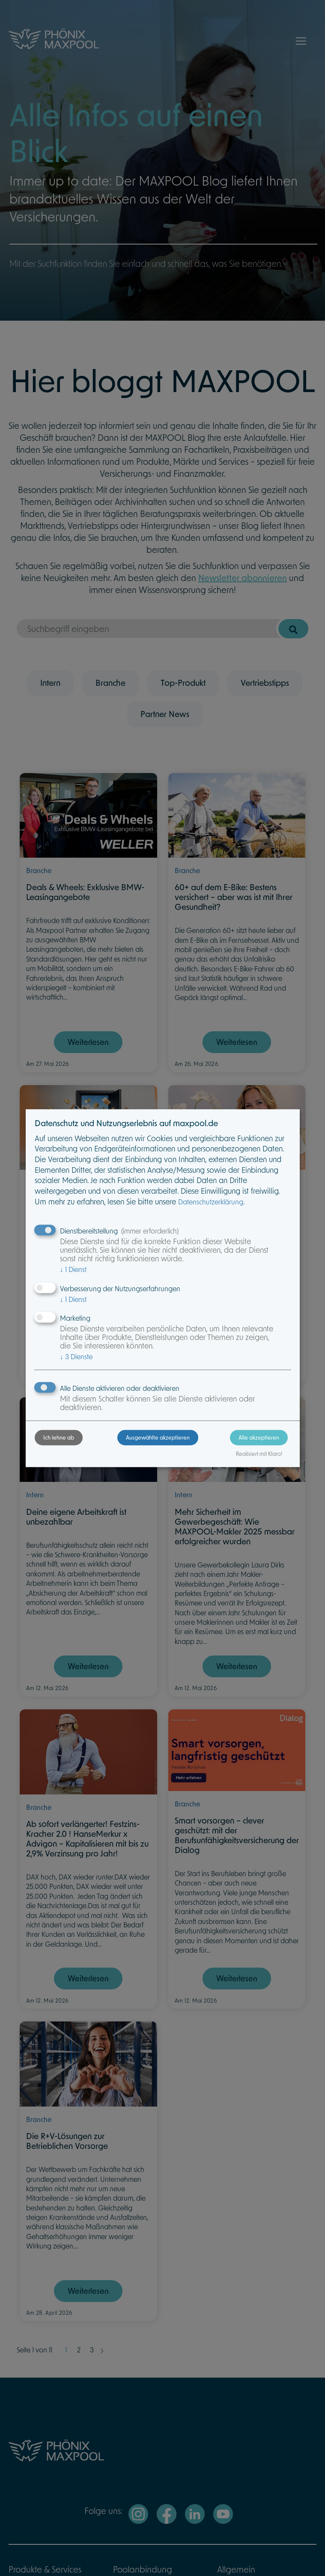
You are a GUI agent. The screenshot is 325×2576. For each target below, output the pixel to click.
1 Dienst (73, 1270)
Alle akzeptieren (259, 1437)
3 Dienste (76, 1357)
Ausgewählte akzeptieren (158, 1437)
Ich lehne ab (58, 1437)
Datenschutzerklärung (210, 1202)
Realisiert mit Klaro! (259, 1453)
